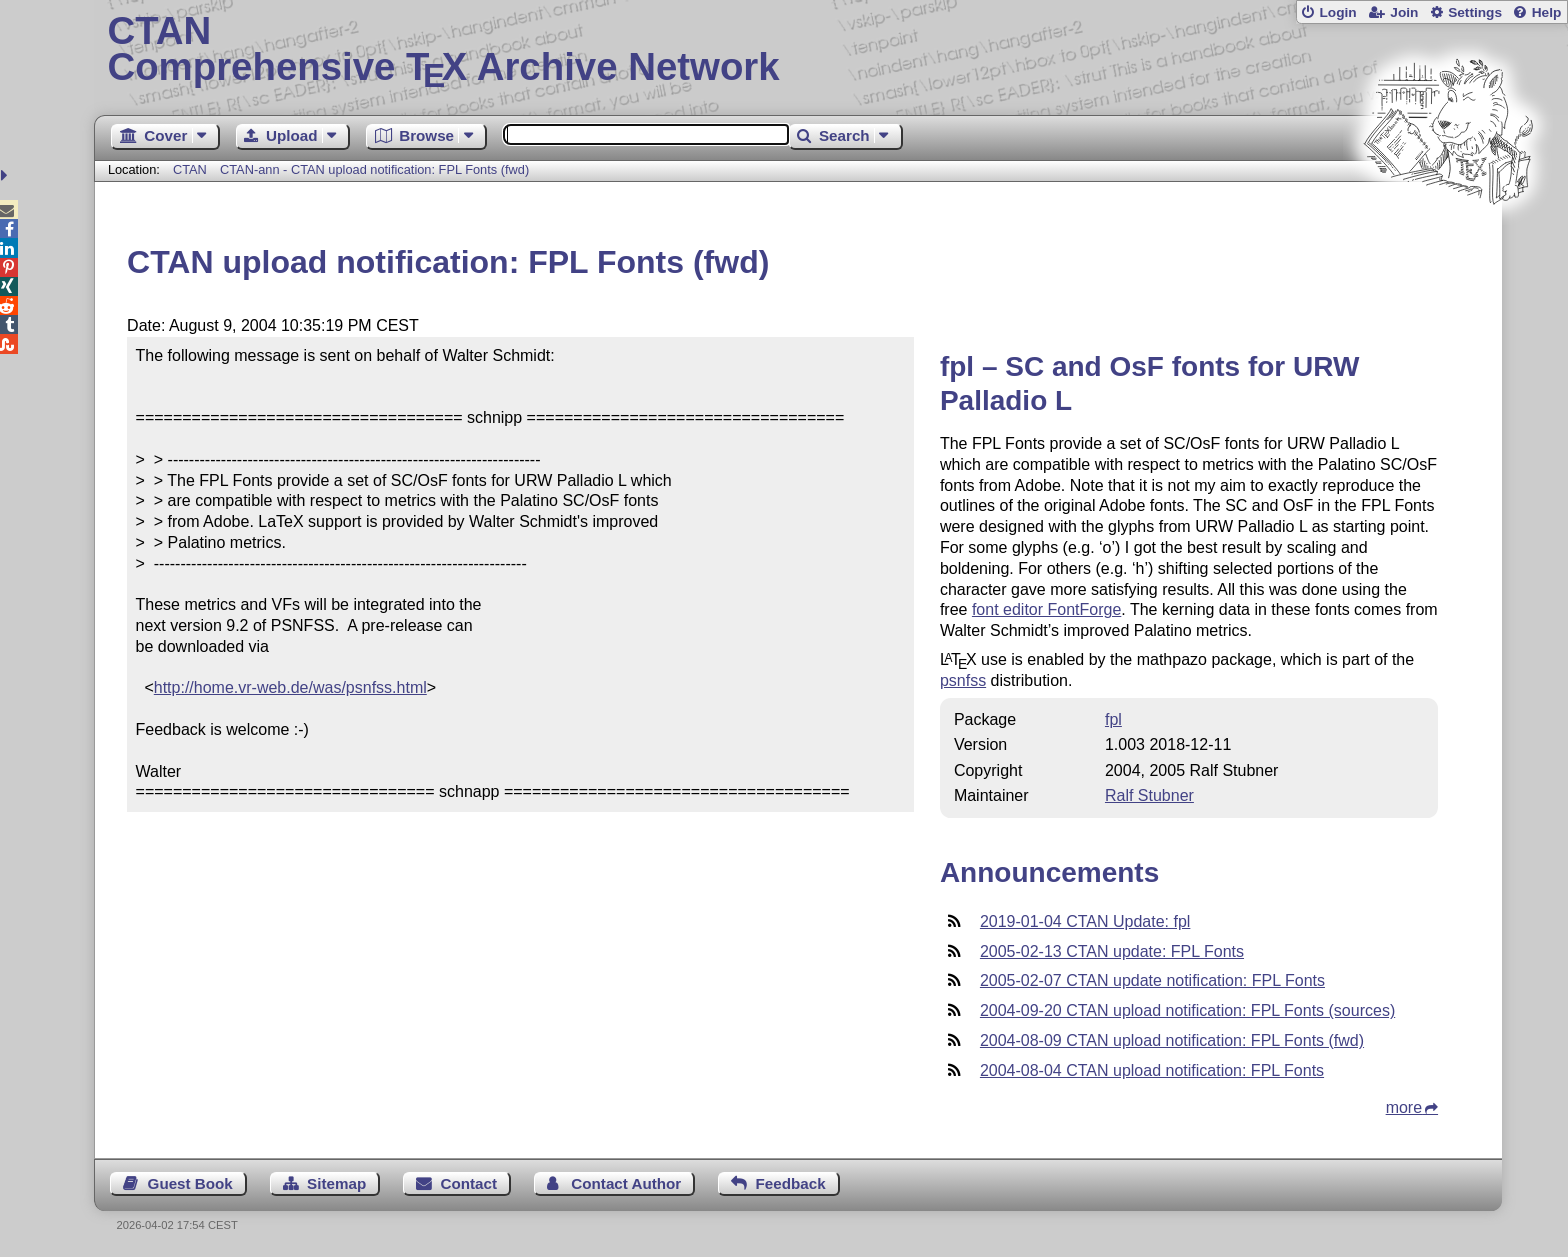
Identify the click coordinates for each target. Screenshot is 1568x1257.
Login (1337, 12)
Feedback (791, 1183)
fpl (1113, 719)
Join (1404, 12)
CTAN (190, 169)
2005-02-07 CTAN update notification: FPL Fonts (1152, 980)
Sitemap (336, 1183)
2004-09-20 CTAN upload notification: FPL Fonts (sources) (1187, 1010)
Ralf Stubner (1149, 795)
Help (1547, 12)
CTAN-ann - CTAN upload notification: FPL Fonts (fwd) (374, 169)
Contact (469, 1183)
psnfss (963, 680)
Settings (1475, 12)
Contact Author (626, 1183)
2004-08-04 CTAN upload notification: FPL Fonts (1152, 1070)
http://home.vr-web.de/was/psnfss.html (290, 687)
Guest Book (190, 1183)
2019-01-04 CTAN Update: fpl (1085, 921)
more (1404, 1107)
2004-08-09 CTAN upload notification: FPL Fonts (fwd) (1172, 1040)
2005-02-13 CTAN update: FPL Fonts (1112, 951)
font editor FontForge (1046, 609)
